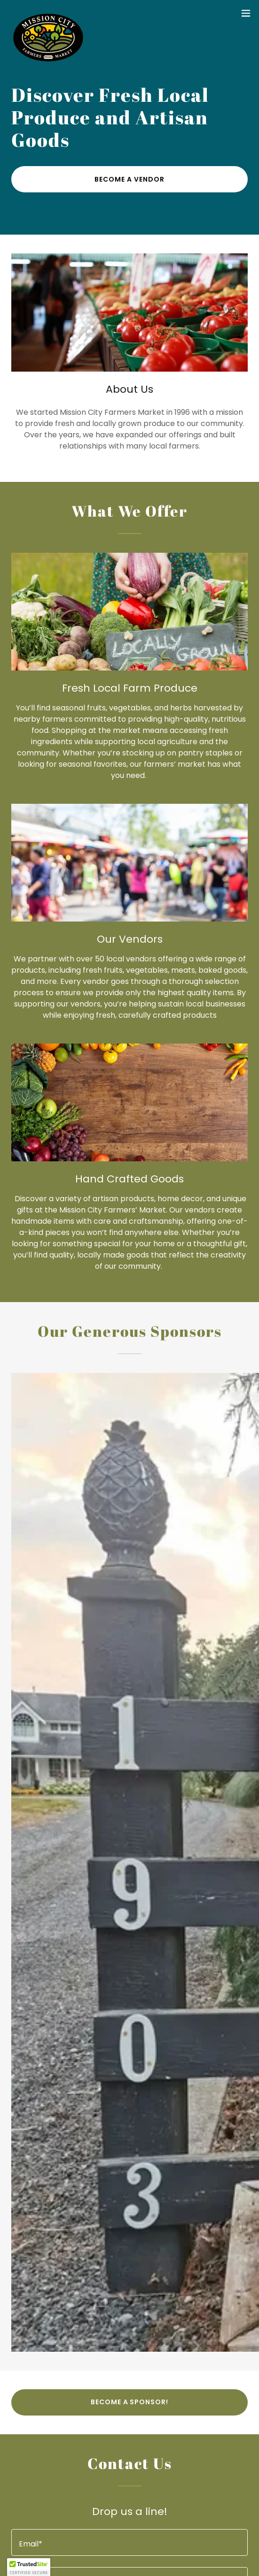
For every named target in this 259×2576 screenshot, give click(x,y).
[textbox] (129, 2542)
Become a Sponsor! (130, 2402)
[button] (245, 13)
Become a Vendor (129, 179)
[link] (48, 13)
